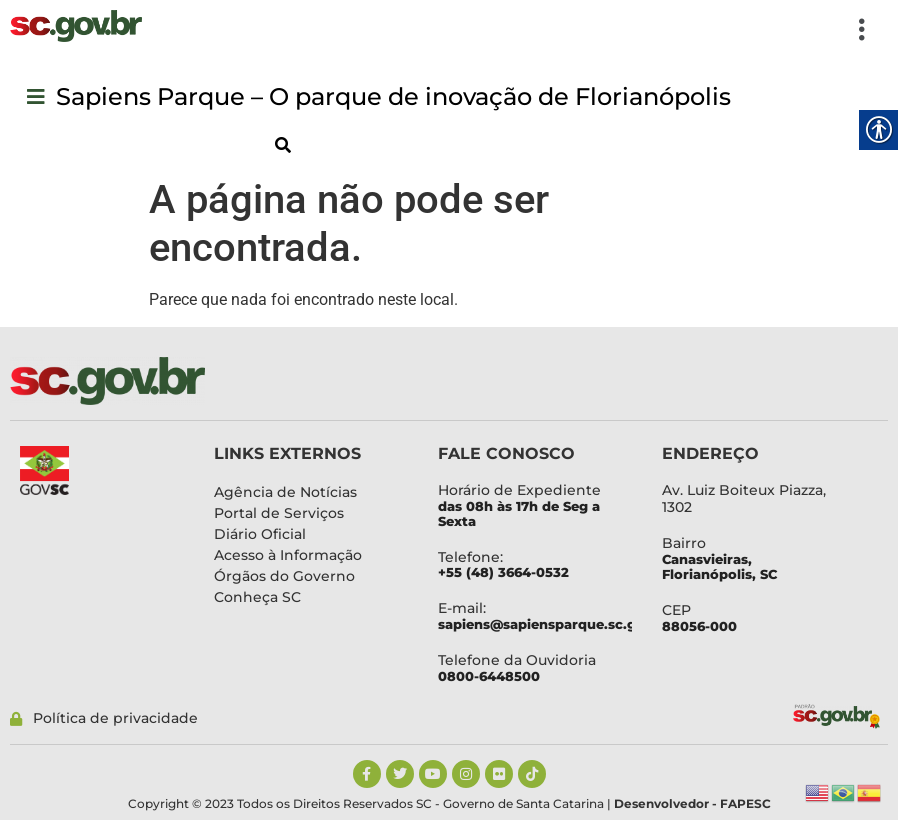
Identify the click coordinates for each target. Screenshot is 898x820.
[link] (76, 26)
